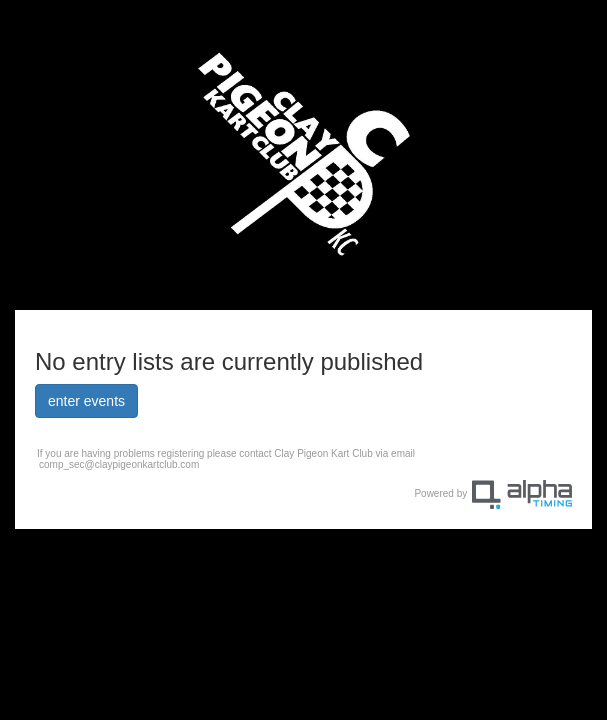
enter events (86, 401)
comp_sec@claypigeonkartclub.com (119, 464)
